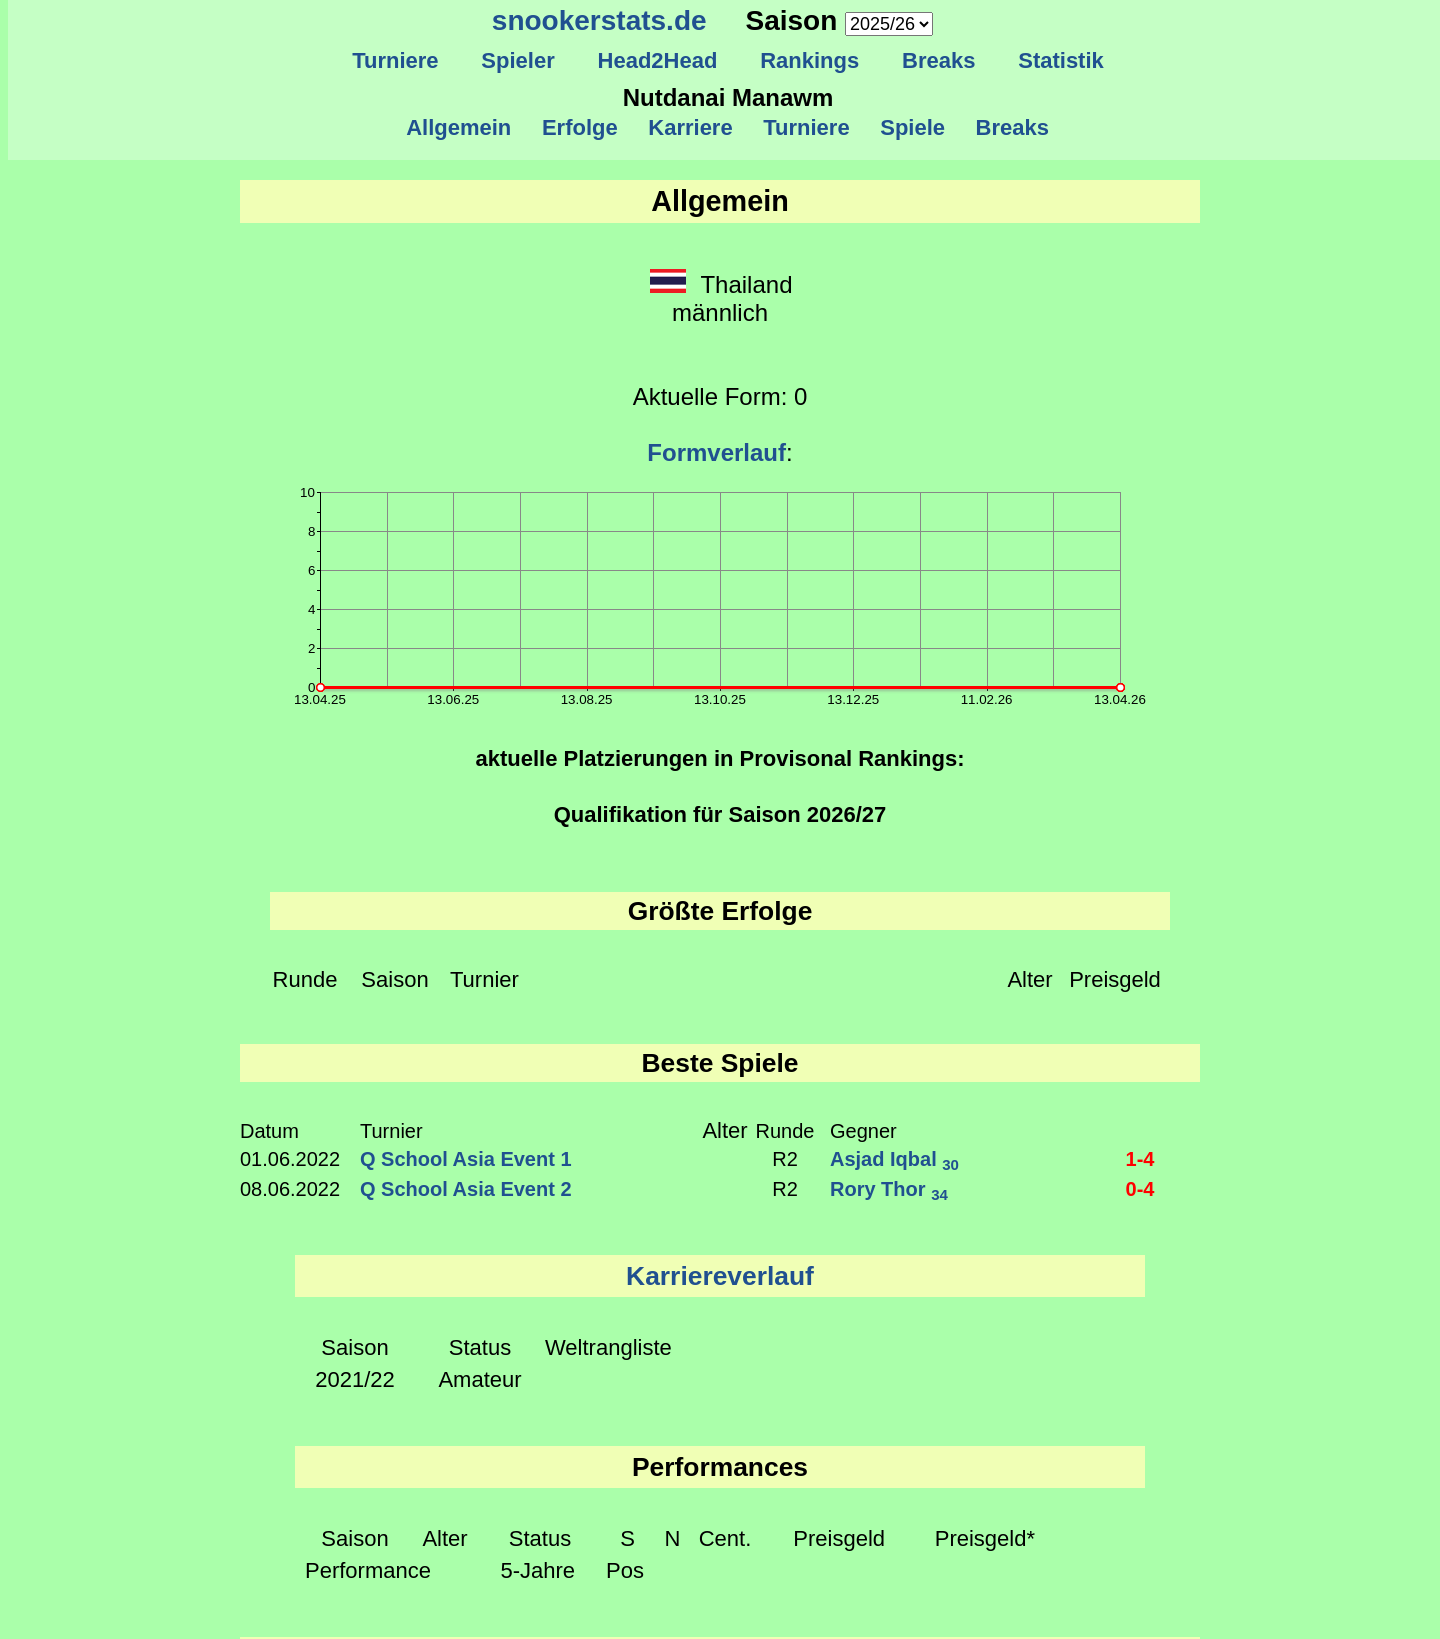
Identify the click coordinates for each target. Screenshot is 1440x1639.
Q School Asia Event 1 (466, 1159)
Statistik (1061, 60)
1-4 (1140, 1159)
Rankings (810, 60)
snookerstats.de (599, 20)
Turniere (395, 60)
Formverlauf (716, 452)
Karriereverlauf (720, 1276)
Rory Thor (889, 1189)
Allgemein (459, 127)
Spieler (518, 60)
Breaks (939, 60)
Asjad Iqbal (894, 1159)
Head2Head (657, 60)
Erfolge (580, 127)
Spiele (912, 127)
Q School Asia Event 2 (466, 1189)
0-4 (1140, 1189)
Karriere (690, 127)
